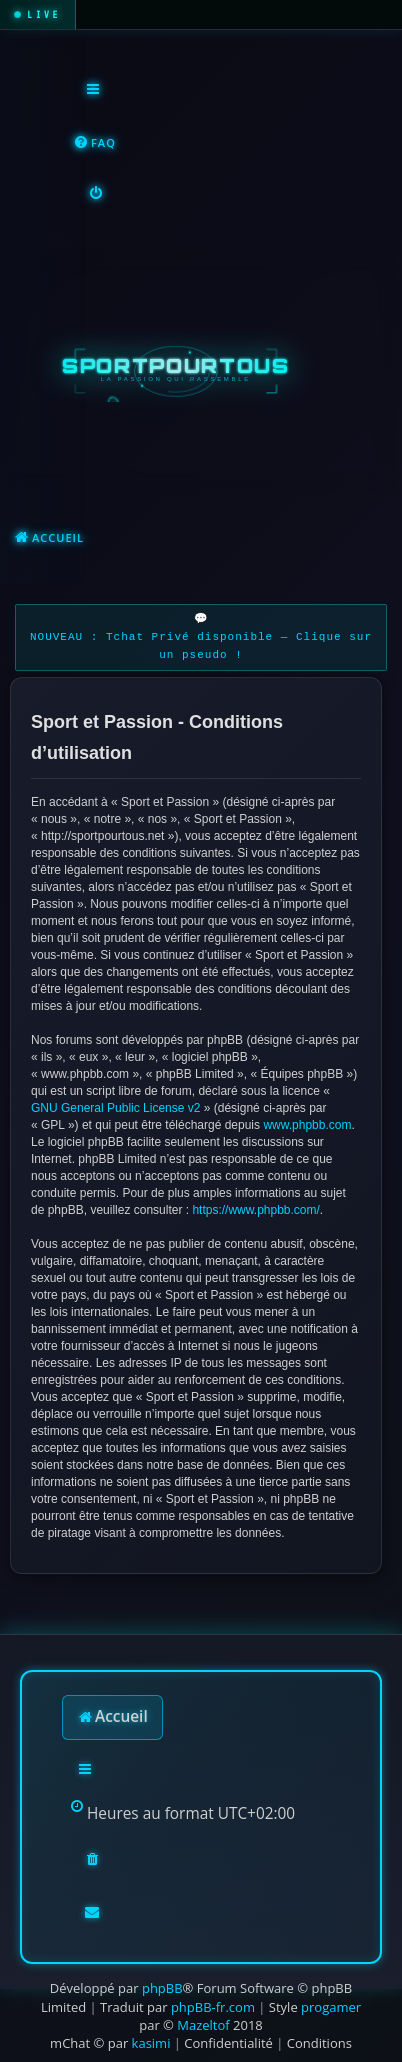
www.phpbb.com (307, 1125)
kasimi (151, 2043)
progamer (331, 2007)
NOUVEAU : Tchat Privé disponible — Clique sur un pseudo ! (201, 646)
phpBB (162, 1988)
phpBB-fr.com (213, 2007)
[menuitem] (94, 143)
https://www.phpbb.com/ (255, 1210)
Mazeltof (203, 2025)
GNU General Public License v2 (115, 1108)
